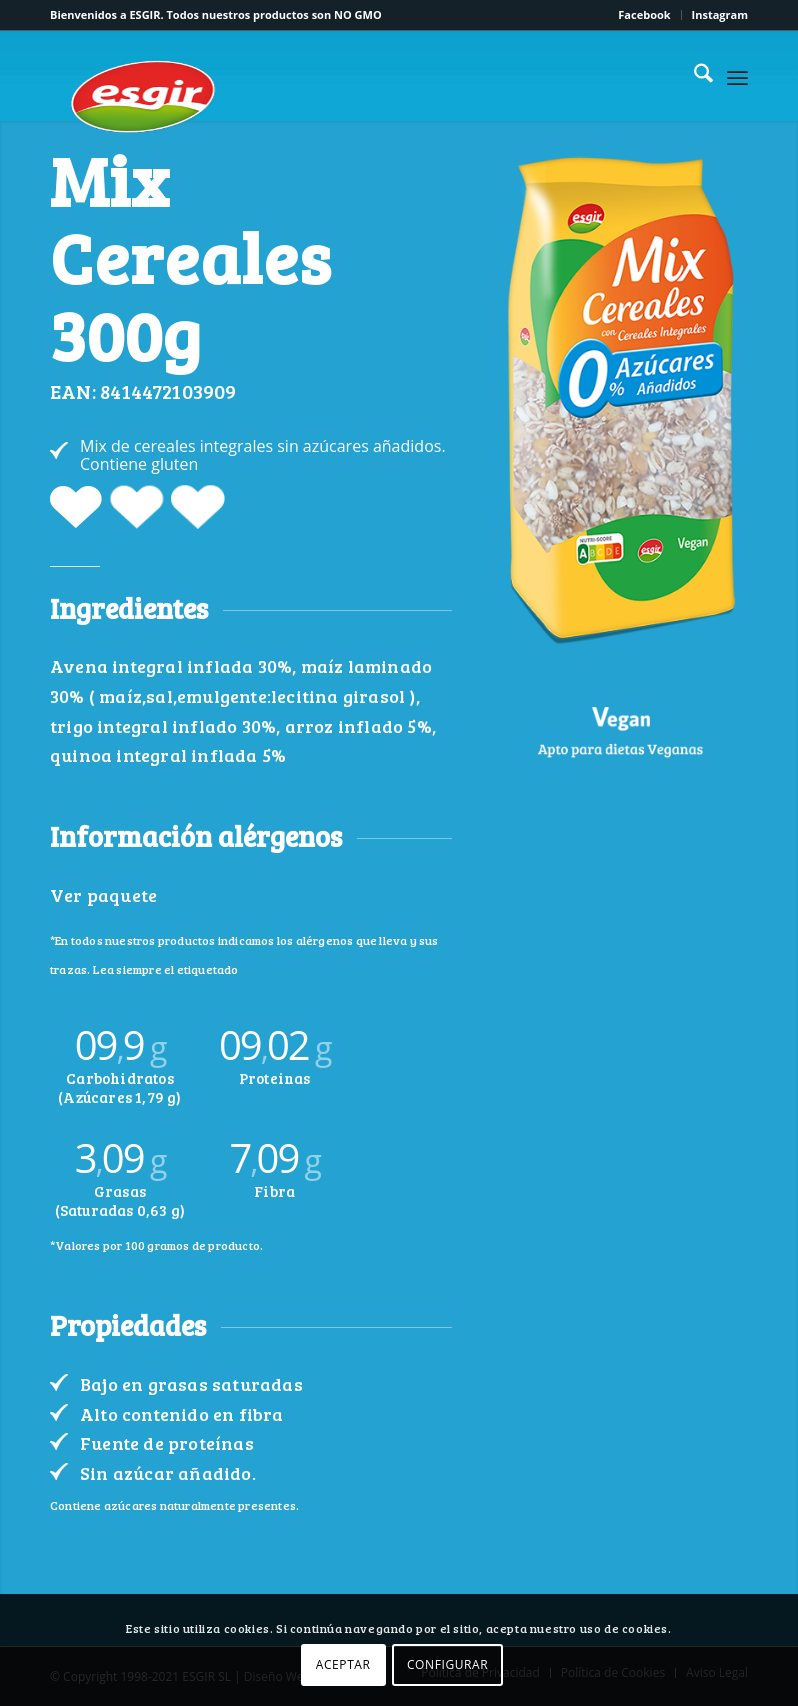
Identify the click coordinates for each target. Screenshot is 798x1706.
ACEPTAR (343, 1664)
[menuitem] (644, 15)
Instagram (720, 14)
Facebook (644, 14)
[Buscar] (693, 76)
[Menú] (737, 76)
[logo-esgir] (145, 96)
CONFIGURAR (447, 1664)
